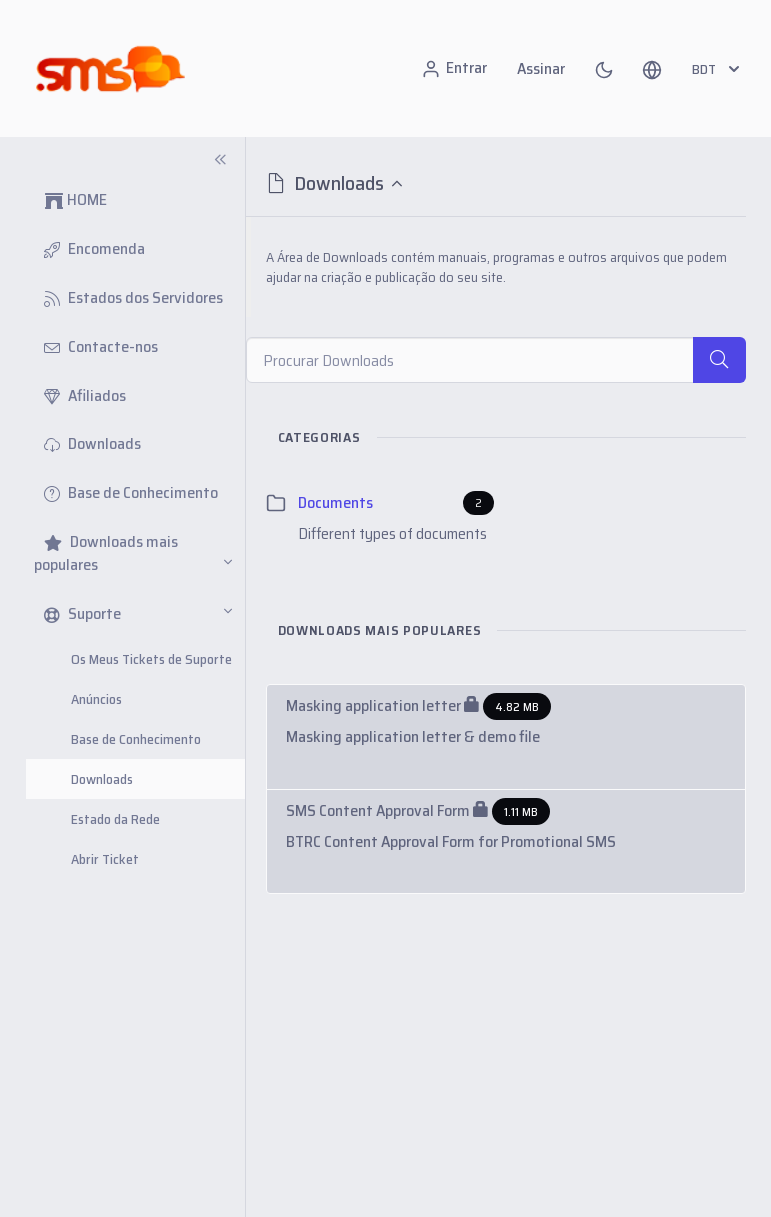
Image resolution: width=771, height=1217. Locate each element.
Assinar (541, 68)
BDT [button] (718, 69)
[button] (652, 69)
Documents (335, 503)
